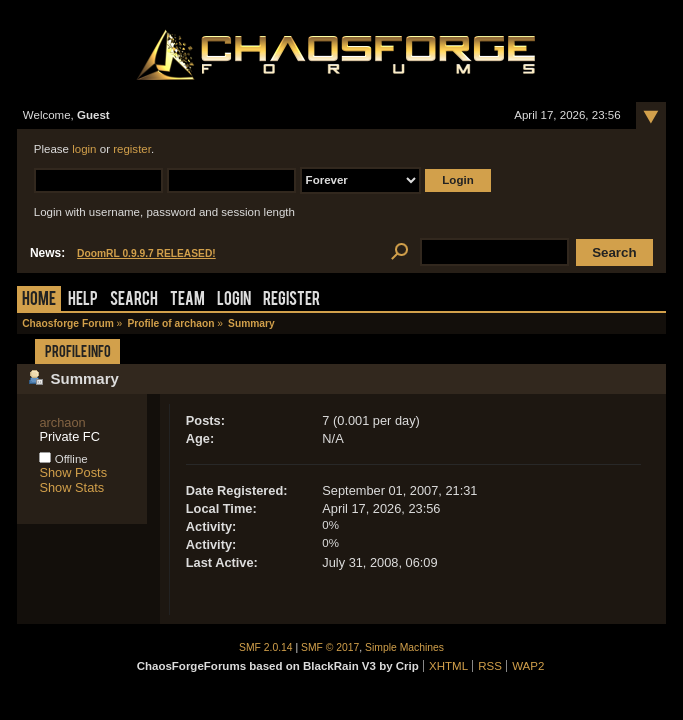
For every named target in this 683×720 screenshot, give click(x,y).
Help (83, 300)
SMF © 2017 (330, 647)
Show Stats (71, 487)
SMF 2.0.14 (266, 647)
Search (134, 300)
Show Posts (73, 472)
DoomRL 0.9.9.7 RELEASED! (146, 253)
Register (291, 300)
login (84, 149)
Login (234, 300)
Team (187, 300)
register (132, 149)
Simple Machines (404, 647)
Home (39, 300)
